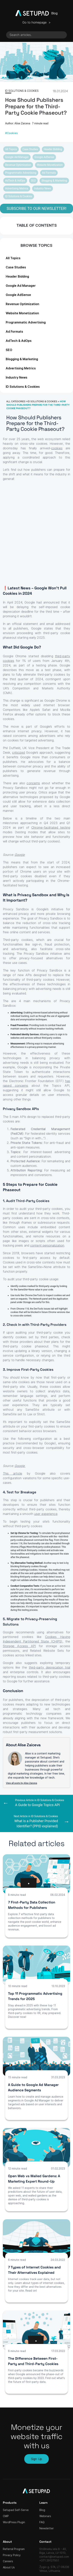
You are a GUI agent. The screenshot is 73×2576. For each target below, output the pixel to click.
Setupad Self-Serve (16, 2510)
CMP (6, 2516)
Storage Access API (19, 1646)
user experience (46, 1514)
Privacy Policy (12, 2555)
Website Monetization (50, 164)
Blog (42, 2510)
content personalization (47, 1245)
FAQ (42, 2522)
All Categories (15, 401)
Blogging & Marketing (54, 180)
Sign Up (36, 2459)
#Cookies (11, 133)
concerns (33, 783)
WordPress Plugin (14, 2522)
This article (12, 1473)
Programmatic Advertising (20, 172)
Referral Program (14, 2549)
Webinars (45, 2516)
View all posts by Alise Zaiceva (21, 1783)
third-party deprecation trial (49, 1667)
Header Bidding (53, 149)
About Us (9, 2567)
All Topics (11, 149)
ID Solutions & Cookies (18, 196)
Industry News (42, 188)
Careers (8, 2561)
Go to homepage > (36, 22)
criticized (18, 752)
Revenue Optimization (18, 164)
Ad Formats (49, 172)
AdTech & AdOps (15, 180)
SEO (33, 180)
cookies (56, 448)
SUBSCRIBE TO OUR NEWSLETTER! (36, 208)
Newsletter (46, 2528)
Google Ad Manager (17, 157)
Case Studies (30, 149)
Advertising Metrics (16, 188)
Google (20, 855)
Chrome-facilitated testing (50, 827)
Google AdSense (44, 157)
